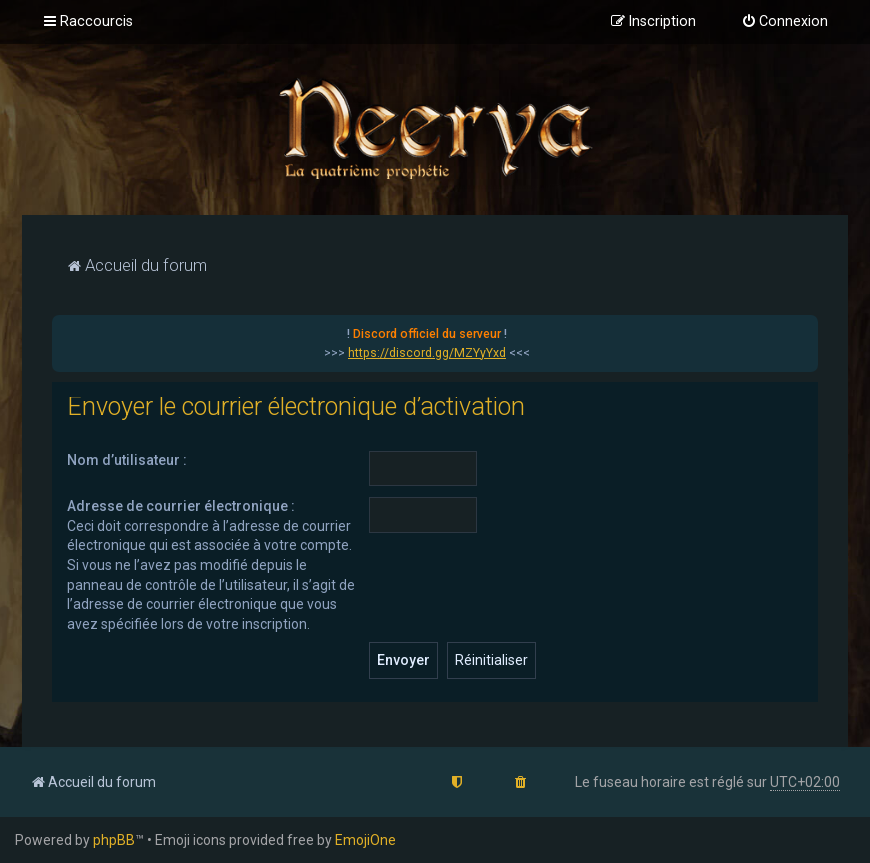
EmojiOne (365, 840)
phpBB (114, 840)
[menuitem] (784, 22)
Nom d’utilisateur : (127, 460)
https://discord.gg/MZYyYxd (427, 353)
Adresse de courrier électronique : (181, 506)
